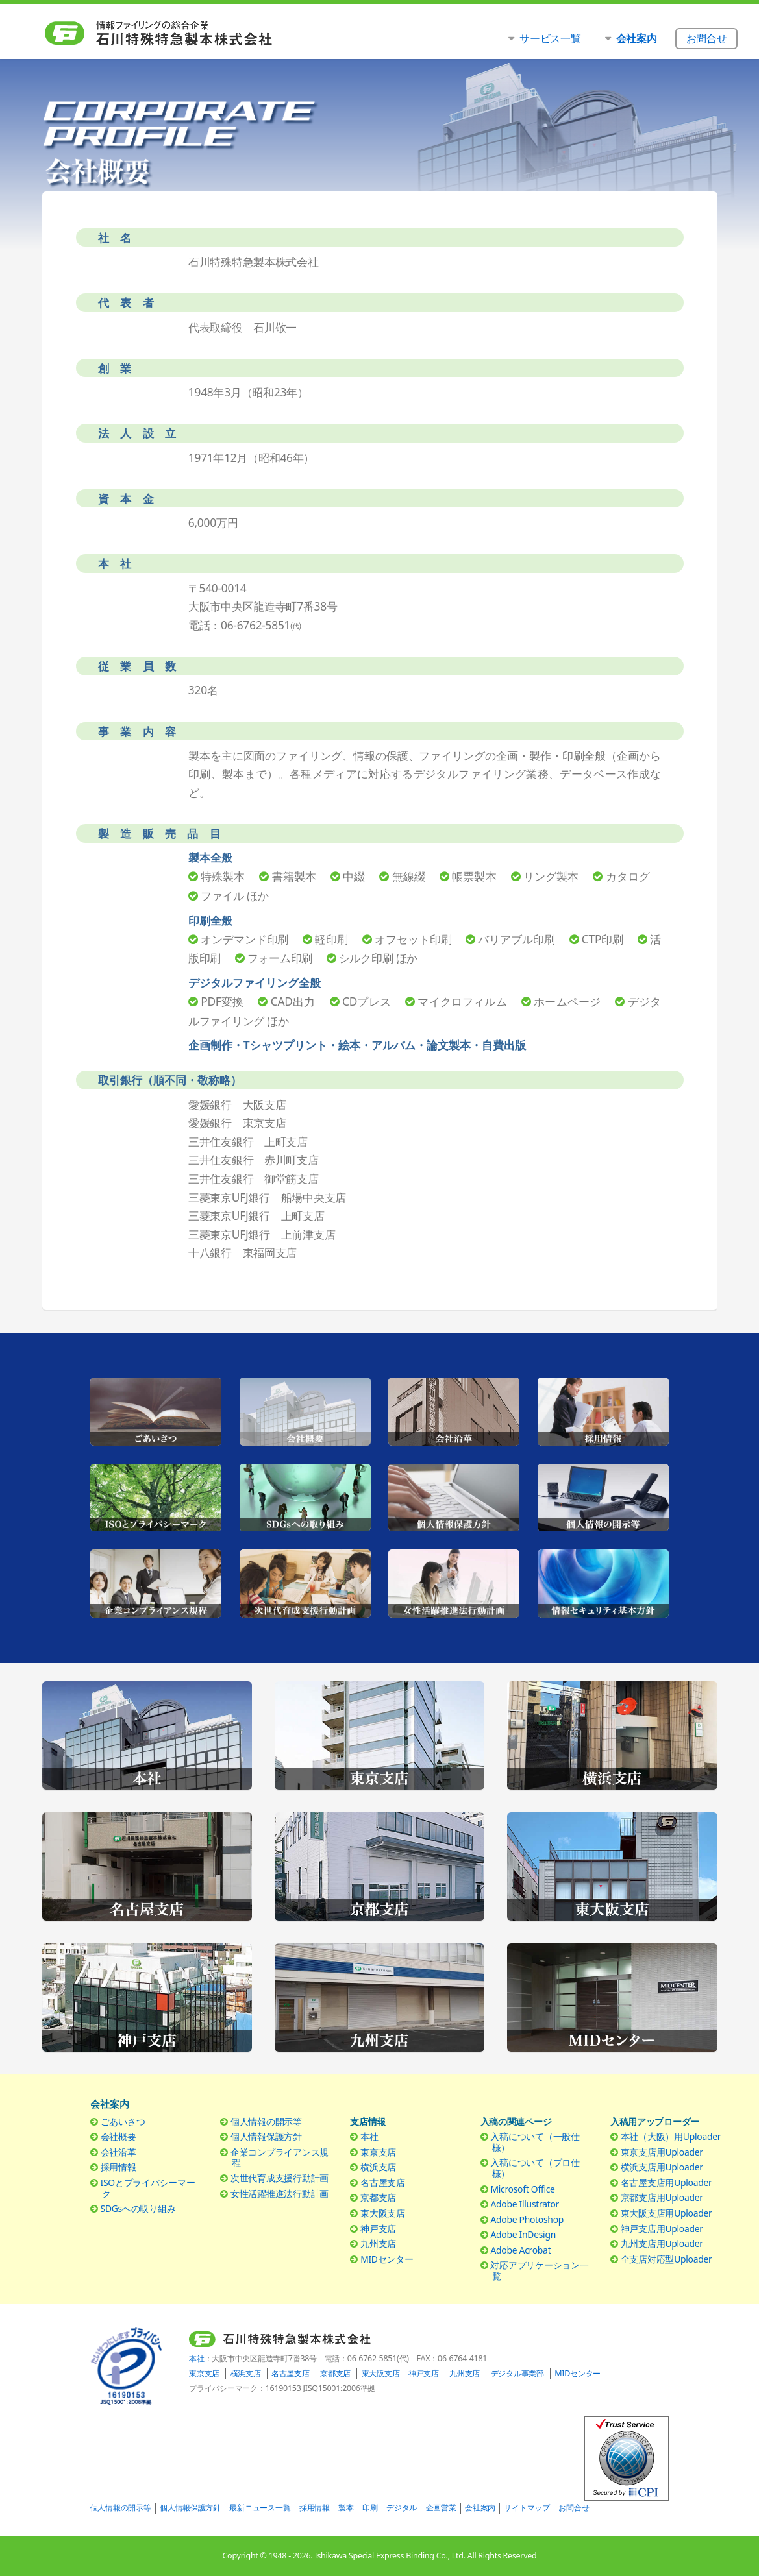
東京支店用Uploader (662, 2152)
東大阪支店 (382, 2213)
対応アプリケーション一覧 (539, 2270)
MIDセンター (387, 2259)
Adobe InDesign (523, 2234)
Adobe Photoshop (527, 2219)
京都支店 (378, 2197)
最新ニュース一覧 (259, 2507)
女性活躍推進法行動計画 (279, 2193)
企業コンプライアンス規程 (279, 2157)
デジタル (401, 2507)
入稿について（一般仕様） (534, 2142)
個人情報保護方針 (266, 2136)
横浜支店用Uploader (662, 2167)
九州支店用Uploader (662, 2243)
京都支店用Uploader (662, 2197)
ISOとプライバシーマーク (148, 2188)
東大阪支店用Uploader (666, 2213)
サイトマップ (526, 2507)
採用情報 (118, 2167)
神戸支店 (378, 2228)
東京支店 (378, 2152)
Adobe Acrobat (520, 2250)
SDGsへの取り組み (138, 2208)
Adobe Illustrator (524, 2204)
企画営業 (441, 2507)
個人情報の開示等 (266, 2121)
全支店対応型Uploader (666, 2259)
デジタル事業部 (517, 2373)
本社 (369, 2136)
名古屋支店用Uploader (666, 2182)
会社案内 (480, 2507)
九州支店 (378, 2243)
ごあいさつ (123, 2121)
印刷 (369, 2507)
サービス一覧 (549, 37)
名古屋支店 (382, 2182)
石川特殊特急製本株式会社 (185, 33)
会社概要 (118, 2136)
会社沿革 (118, 2152)
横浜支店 (378, 2167)
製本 (345, 2507)
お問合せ (573, 2507)
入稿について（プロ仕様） (534, 2168)
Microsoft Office (522, 2189)
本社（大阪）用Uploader (671, 2136)
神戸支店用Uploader (662, 2228)
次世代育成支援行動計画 (279, 2178)
